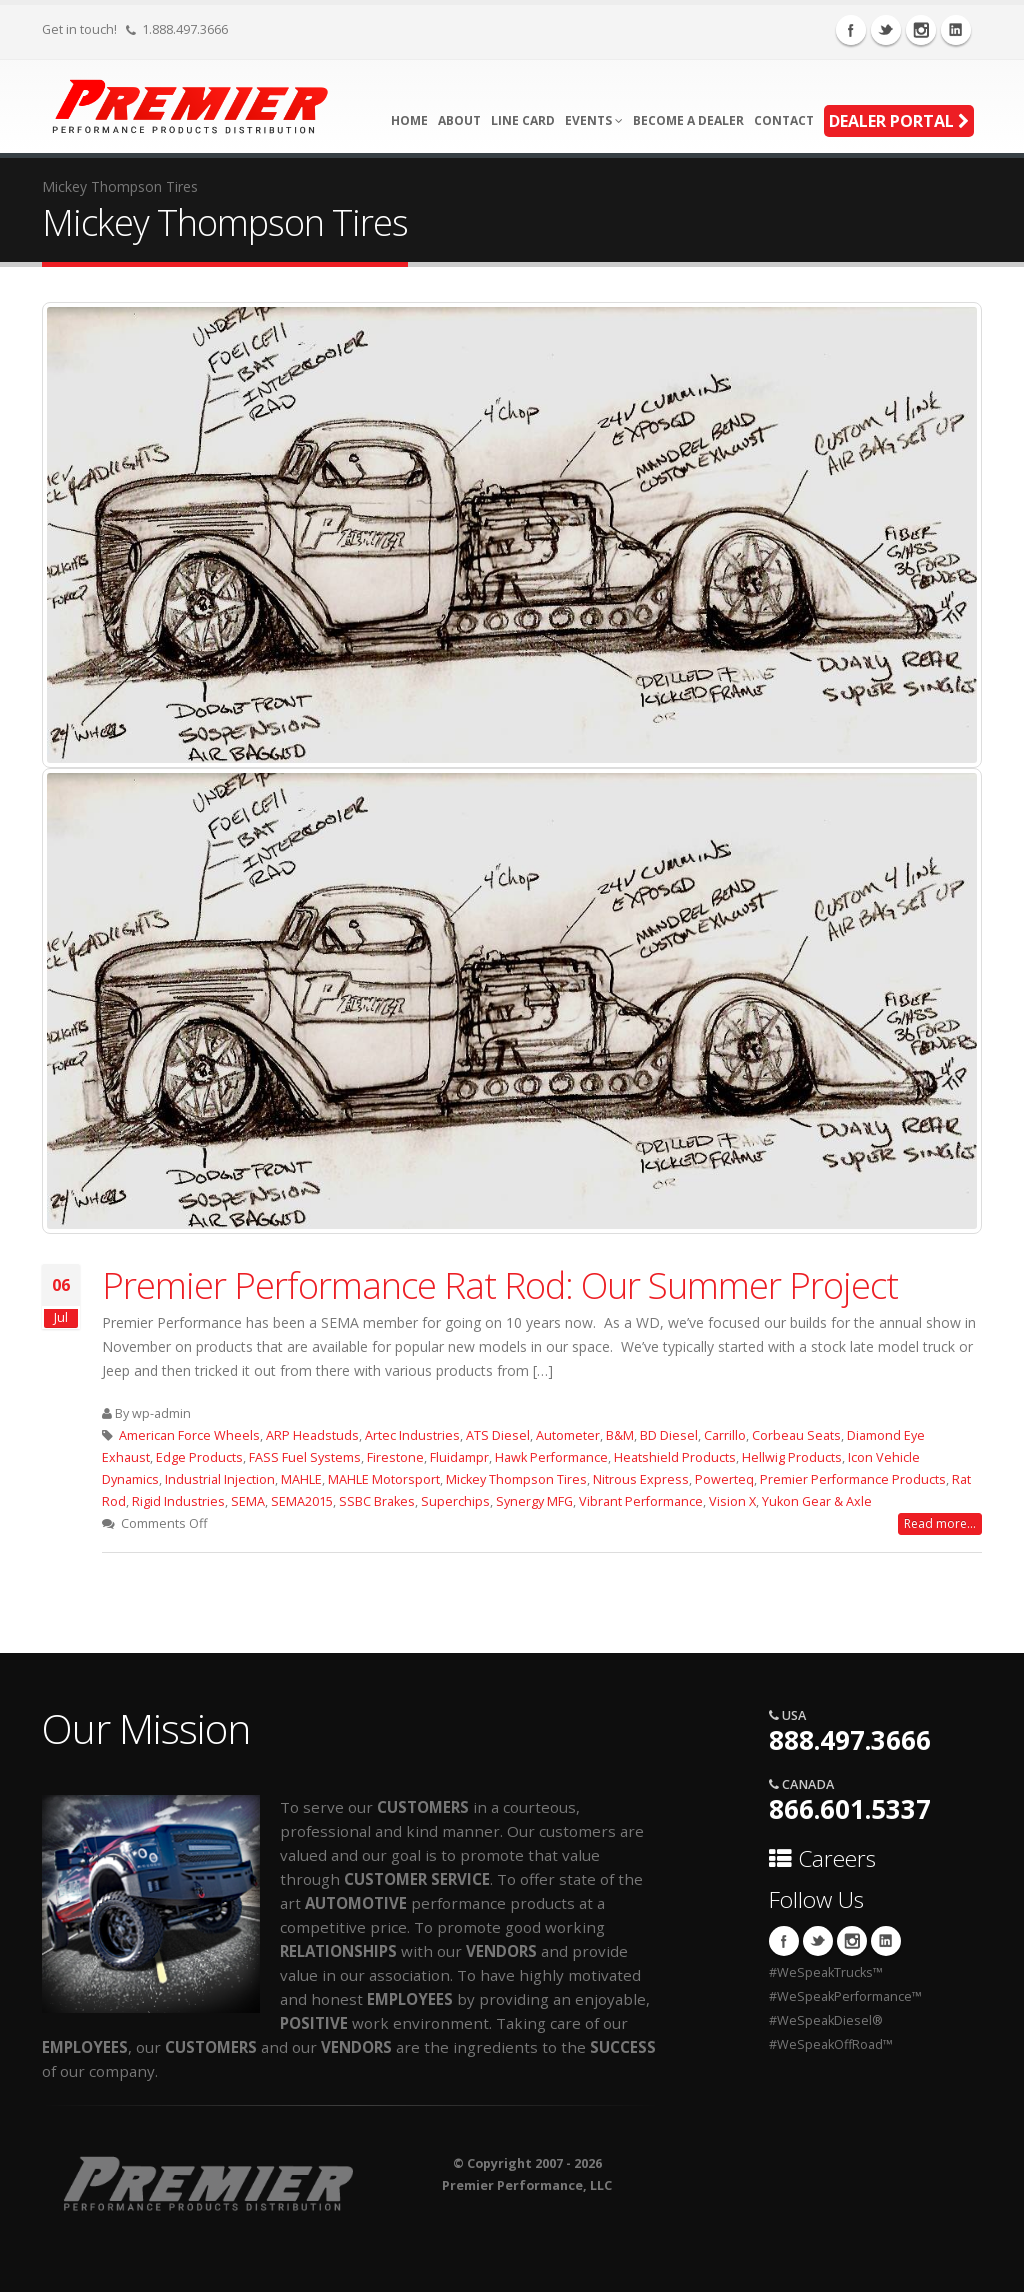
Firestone (395, 1457)
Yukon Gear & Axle (817, 1501)
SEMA (248, 1501)
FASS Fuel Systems (305, 1457)
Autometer (568, 1435)
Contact (784, 120)
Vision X (732, 1501)
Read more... (940, 1523)
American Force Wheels (189, 1435)
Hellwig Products (792, 1457)
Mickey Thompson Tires (516, 1479)
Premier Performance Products (853, 1479)
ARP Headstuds (312, 1435)
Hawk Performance (551, 1457)
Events (594, 120)
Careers (822, 1858)
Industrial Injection (220, 1479)
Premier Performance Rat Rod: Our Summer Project (500, 1285)
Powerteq (724, 1479)
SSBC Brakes (377, 1501)
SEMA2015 (302, 1501)
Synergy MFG (534, 1501)
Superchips (455, 1501)
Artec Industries (412, 1435)
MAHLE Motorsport (384, 1479)
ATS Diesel (498, 1435)
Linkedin (956, 30)
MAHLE (301, 1479)
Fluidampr (459, 1457)
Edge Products (199, 1457)
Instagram (921, 30)
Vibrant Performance (641, 1501)
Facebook (851, 30)
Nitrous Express (641, 1479)
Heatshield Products (675, 1457)
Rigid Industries (178, 1501)
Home (409, 120)
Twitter (886, 30)
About (459, 120)
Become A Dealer (688, 120)
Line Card (523, 120)
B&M (620, 1435)
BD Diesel (669, 1435)
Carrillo (725, 1435)
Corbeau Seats (796, 1435)
